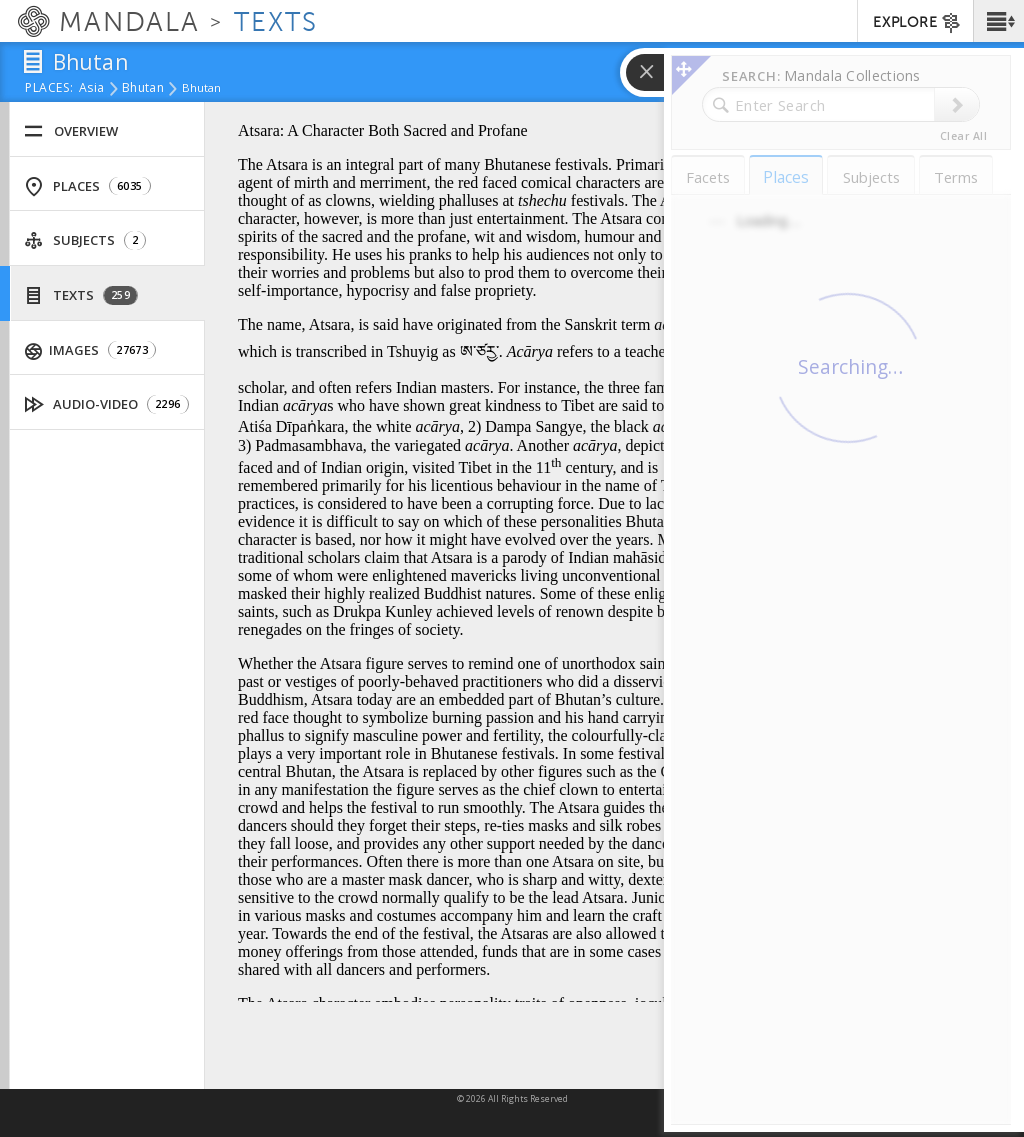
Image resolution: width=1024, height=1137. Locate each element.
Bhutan (143, 89)
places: (49, 89)
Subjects (85, 240)
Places (87, 186)
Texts (81, 295)
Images (91, 350)
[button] (998, 21)
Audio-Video (107, 404)
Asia (91, 89)
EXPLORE (917, 23)
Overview (71, 131)
